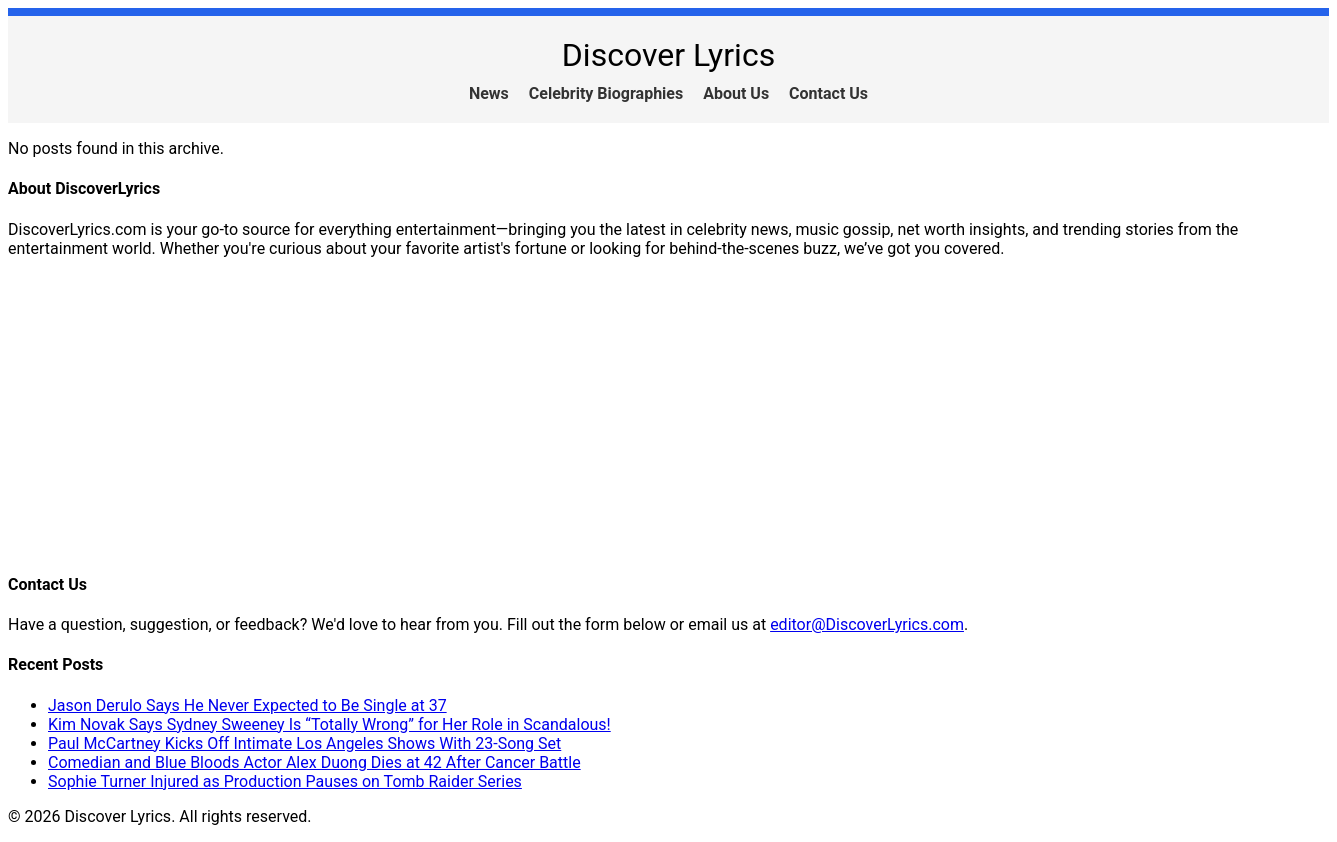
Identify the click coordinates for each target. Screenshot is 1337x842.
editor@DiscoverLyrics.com (867, 624)
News (489, 93)
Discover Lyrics (668, 55)
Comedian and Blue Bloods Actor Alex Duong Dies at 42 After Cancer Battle (314, 762)
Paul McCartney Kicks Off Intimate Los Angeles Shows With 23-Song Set (304, 743)
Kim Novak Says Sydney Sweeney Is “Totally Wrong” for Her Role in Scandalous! (329, 724)
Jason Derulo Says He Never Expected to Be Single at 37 (247, 705)
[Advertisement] (608, 414)
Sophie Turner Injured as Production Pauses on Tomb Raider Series (285, 781)
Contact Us (828, 93)
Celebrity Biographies (606, 93)
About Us (736, 93)
